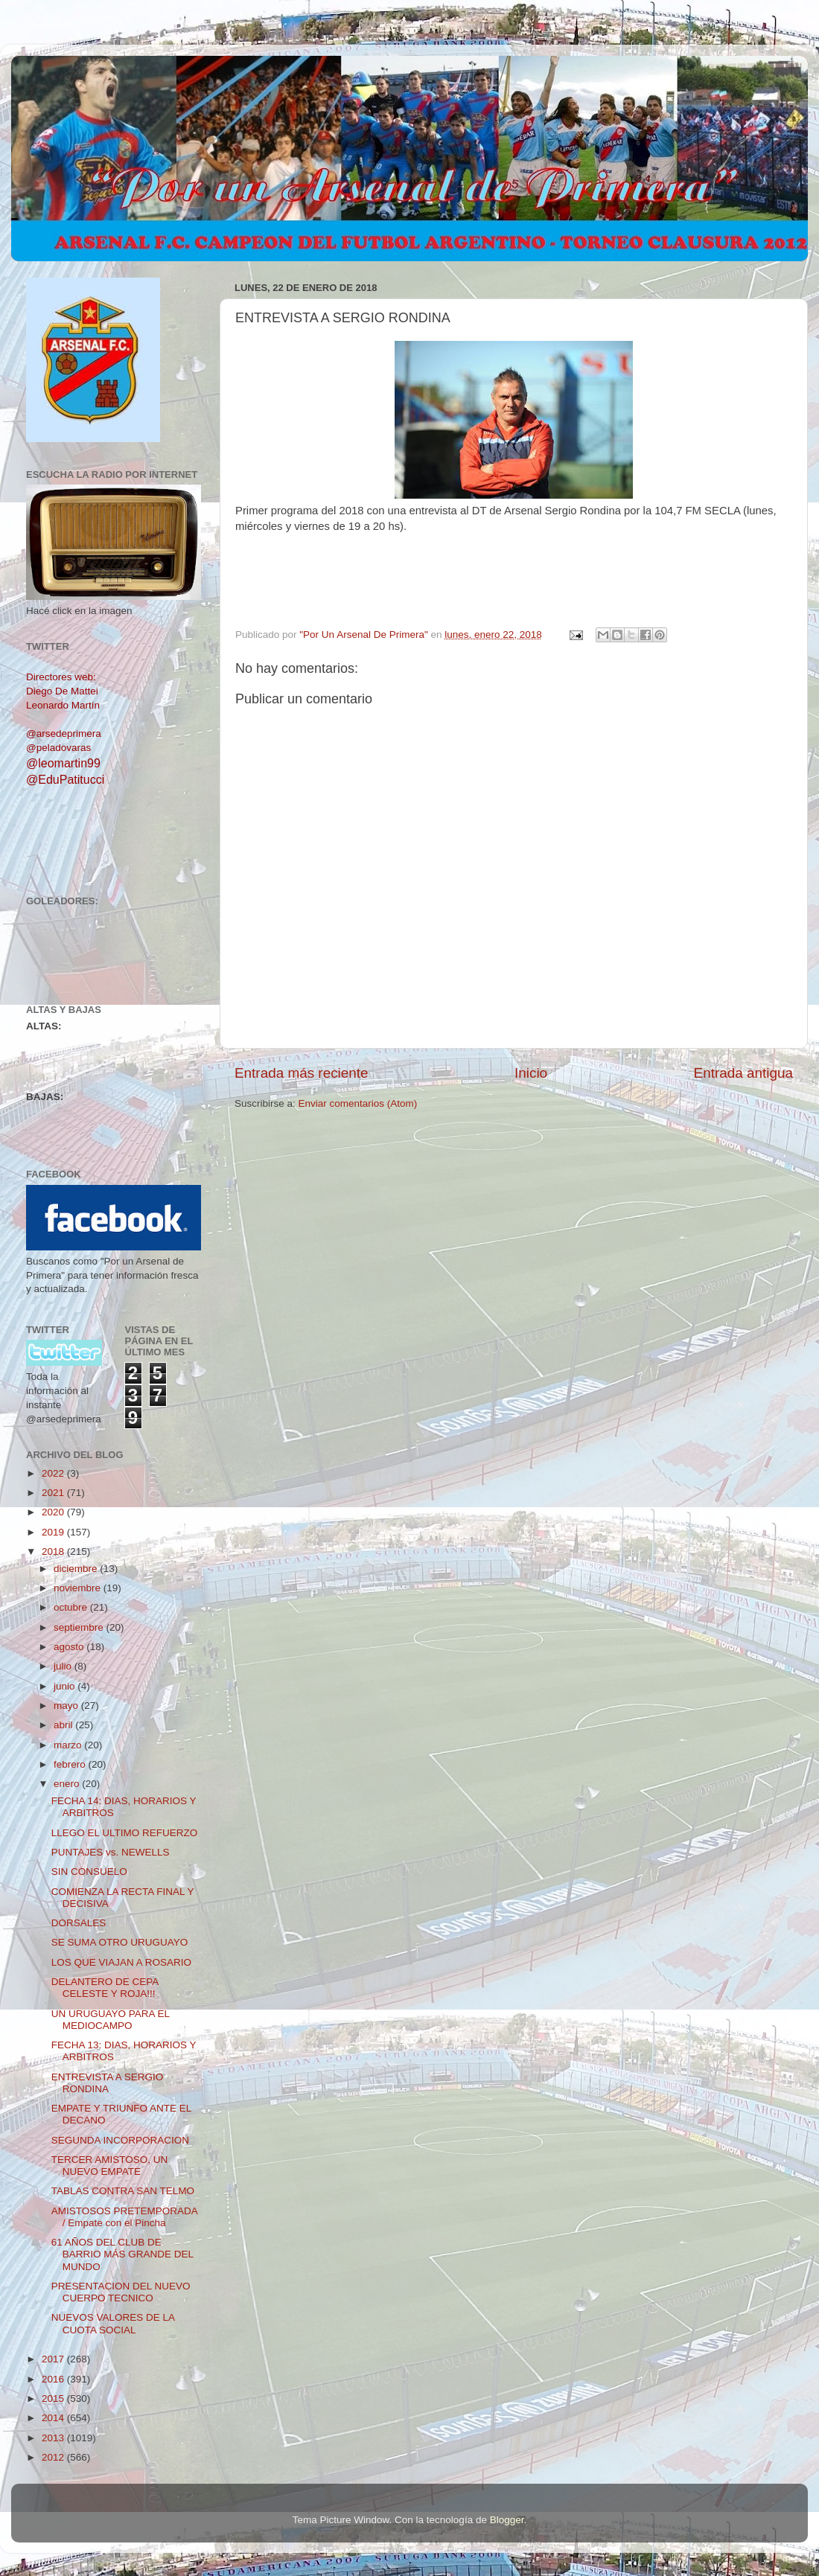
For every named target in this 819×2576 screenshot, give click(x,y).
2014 (54, 2417)
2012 (54, 2457)
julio (64, 1666)
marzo (69, 1745)
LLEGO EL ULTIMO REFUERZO (124, 1832)
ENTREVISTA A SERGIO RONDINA (107, 2082)
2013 (54, 2438)
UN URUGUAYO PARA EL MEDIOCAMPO (110, 2019)
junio (65, 1686)
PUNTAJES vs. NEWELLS (110, 1852)
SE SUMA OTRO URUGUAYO (119, 1942)
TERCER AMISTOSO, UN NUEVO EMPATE (109, 2165)
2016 (54, 2379)
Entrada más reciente (302, 1073)
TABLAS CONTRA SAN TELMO (122, 2190)
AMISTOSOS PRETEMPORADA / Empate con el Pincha (124, 2216)
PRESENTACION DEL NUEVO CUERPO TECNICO (121, 2292)
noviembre (78, 1588)
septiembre (80, 1627)
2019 (54, 1532)
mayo (67, 1705)
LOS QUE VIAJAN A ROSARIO (121, 1962)
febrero (71, 1764)
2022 (54, 1473)
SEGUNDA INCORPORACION (120, 2140)
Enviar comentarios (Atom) (358, 1103)
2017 (54, 2359)
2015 (54, 2398)
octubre (72, 1607)
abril (64, 1724)
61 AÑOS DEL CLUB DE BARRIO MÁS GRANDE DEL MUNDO (122, 2254)
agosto (70, 1646)
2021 (54, 1492)
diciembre (77, 1568)
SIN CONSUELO (89, 1871)
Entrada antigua (743, 1073)
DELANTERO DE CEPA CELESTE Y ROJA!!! (105, 1987)
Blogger (507, 2519)
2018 (54, 1551)
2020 (54, 1512)
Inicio (530, 1073)
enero (68, 1783)
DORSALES (78, 1922)
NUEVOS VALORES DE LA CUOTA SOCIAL (113, 2323)
